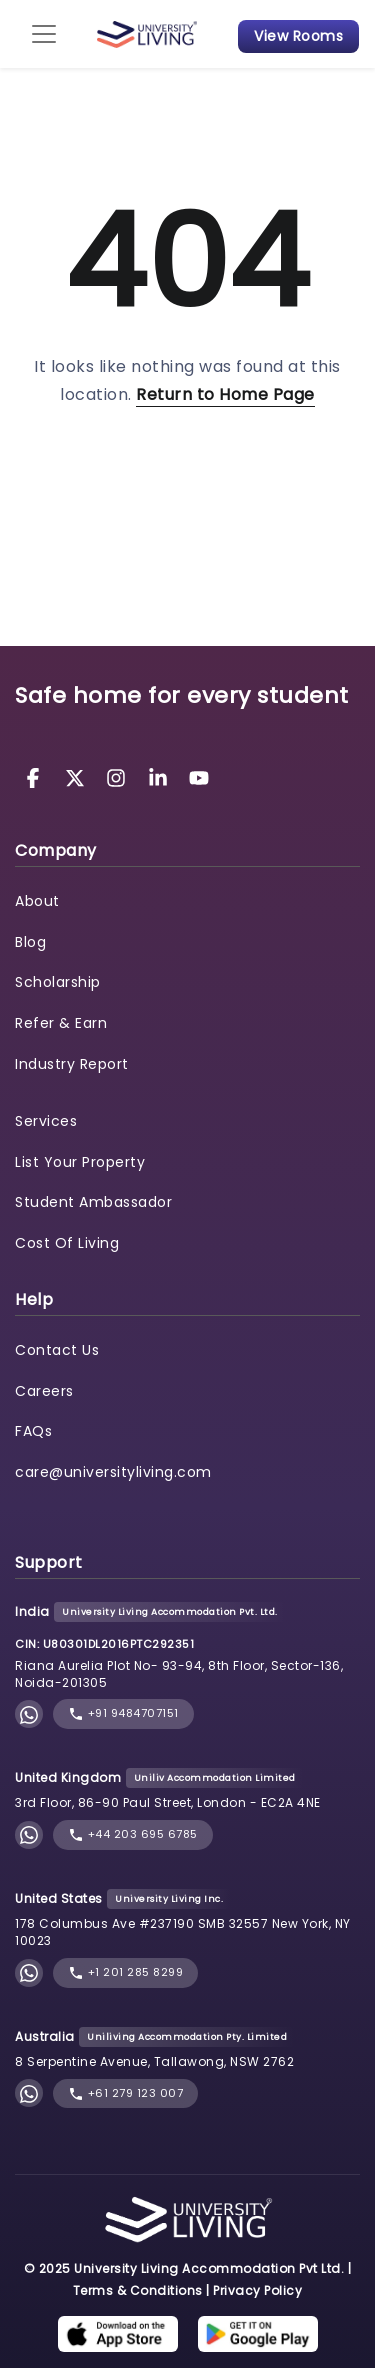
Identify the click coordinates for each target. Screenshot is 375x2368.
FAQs (33, 1431)
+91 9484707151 (123, 1713)
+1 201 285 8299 (125, 1972)
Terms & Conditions (138, 2290)
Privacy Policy (257, 2290)
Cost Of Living (67, 1243)
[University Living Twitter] (78, 776)
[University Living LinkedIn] (161, 776)
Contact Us (57, 1350)
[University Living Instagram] (119, 776)
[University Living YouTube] (199, 776)
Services (46, 1121)
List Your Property (80, 1162)
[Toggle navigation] (44, 34)
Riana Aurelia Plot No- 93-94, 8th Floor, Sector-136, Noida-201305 (179, 1674)
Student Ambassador (93, 1202)
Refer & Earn (61, 1023)
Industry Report (72, 1064)
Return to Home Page (225, 394)
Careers (44, 1391)
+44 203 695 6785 (133, 1834)
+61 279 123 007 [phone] (125, 2093)
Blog (30, 942)
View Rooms (298, 36)
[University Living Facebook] (36, 776)
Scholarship (58, 982)
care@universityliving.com (113, 1472)
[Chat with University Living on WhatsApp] (29, 1714)
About (37, 901)
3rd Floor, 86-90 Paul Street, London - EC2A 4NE (168, 1802)
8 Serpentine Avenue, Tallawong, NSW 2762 (154, 2061)
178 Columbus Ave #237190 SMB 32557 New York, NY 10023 (183, 1932)
